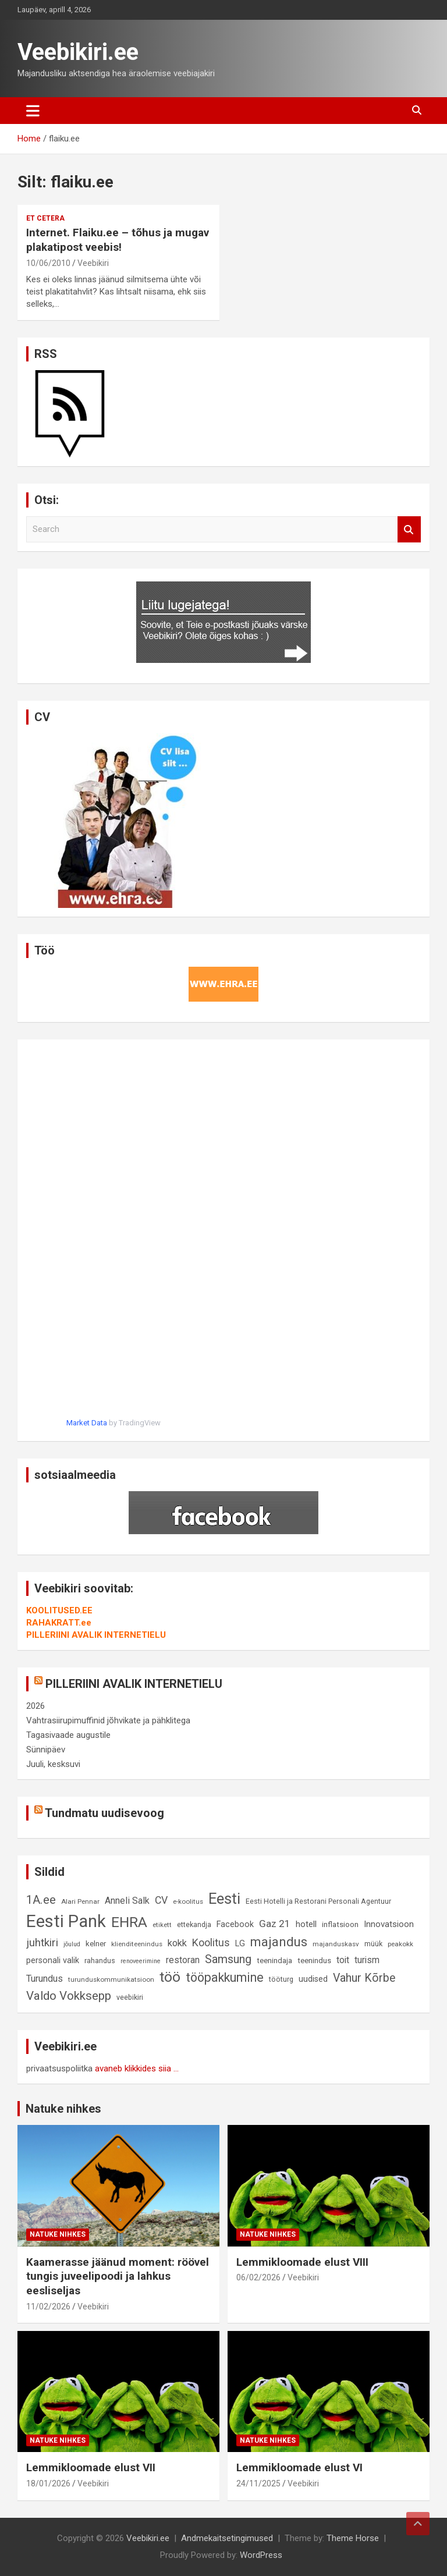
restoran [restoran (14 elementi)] (183, 1959)
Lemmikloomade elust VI (299, 2467)
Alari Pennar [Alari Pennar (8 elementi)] (80, 1901)
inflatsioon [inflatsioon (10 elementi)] (340, 1924)
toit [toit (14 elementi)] (342, 1959)
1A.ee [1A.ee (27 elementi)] (41, 1900)
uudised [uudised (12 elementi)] (313, 1979)
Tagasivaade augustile (68, 1735)
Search (409, 529)
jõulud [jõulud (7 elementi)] (71, 1944)
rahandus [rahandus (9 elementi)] (99, 1960)
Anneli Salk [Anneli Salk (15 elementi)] (127, 1900)
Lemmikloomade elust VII (90, 2467)
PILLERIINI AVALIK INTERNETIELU (96, 1635)
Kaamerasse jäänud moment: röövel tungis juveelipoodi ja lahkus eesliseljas (117, 2276)
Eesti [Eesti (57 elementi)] (224, 1898)
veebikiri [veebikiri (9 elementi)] (129, 1997)
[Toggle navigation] (32, 110)
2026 (35, 1706)
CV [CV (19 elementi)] (161, 1900)
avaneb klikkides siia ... (137, 2068)
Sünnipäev (45, 1749)
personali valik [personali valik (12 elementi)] (52, 1960)
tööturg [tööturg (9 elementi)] (281, 1979)
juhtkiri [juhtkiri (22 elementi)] (42, 1942)
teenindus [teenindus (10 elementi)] (314, 1960)
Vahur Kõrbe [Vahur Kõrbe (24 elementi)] (364, 1978)
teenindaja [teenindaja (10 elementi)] (274, 1960)
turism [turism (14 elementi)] (366, 1959)
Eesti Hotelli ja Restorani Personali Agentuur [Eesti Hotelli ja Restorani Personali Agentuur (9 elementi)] (318, 1901)
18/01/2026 (48, 2483)
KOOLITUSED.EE (59, 1610)
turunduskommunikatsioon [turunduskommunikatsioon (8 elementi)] (111, 1979)
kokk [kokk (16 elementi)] (177, 1943)
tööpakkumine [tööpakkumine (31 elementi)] (225, 1977)
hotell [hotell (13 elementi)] (306, 1924)
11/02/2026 (48, 2306)
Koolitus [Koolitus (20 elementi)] (211, 1942)
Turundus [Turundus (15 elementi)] (44, 1978)
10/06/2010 (48, 263)
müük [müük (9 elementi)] (373, 1943)
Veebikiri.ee (78, 52)
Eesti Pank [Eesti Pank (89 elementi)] (66, 1921)
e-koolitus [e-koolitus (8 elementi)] (188, 1901)
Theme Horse (353, 2538)
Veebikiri (93, 263)
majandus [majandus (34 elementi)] (278, 1942)
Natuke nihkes (63, 2109)
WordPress (261, 2555)
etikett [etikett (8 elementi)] (162, 1925)
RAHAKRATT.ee (58, 1622)
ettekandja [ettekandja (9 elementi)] (194, 1924)
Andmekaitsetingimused (227, 2538)
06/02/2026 (258, 2277)
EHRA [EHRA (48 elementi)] (129, 1922)
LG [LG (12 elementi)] (240, 1944)
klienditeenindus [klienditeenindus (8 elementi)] (136, 1944)
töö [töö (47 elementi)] (169, 1976)
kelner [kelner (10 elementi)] (96, 1943)
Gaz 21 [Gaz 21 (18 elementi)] (274, 1923)
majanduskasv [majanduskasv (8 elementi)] (336, 1944)
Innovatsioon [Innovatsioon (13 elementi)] (389, 1924)
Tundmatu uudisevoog (104, 1813)
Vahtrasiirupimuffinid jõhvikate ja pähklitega (108, 1720)
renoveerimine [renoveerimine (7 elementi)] (140, 1961)
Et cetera (45, 218)
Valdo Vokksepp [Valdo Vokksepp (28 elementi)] (68, 1996)
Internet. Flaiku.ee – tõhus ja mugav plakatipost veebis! (117, 240)
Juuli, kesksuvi (53, 1764)
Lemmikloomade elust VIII (302, 2262)
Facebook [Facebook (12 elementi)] (235, 1924)
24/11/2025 (258, 2483)
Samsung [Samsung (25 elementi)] (228, 1959)
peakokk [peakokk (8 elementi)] (400, 1944)
